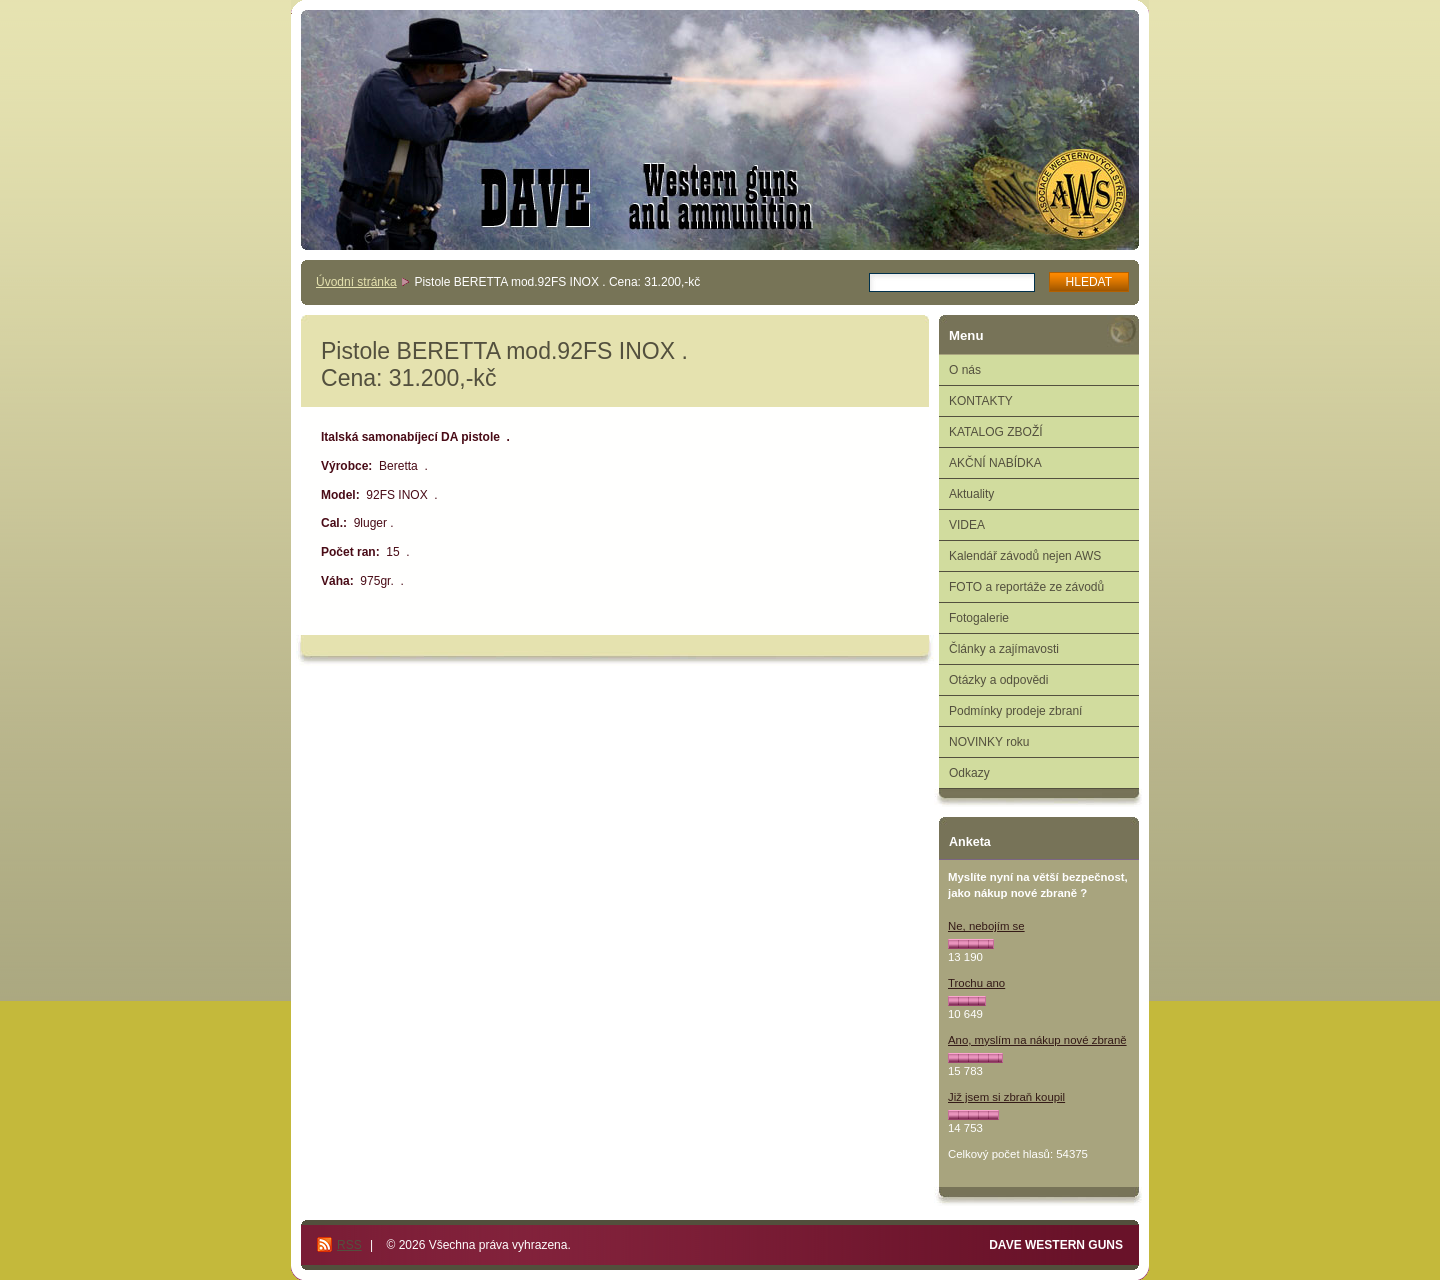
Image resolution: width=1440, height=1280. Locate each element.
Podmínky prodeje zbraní (1015, 711)
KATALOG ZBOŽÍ (996, 432)
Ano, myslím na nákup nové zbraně (1037, 1040)
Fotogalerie (979, 618)
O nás (965, 370)
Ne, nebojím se (986, 926)
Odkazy (969, 773)
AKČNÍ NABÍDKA (995, 463)
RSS (349, 1245)
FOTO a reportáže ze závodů (1026, 587)
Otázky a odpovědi (998, 680)
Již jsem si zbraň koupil (1006, 1097)
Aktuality (971, 494)
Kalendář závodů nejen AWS (1025, 556)
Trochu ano (976, 983)
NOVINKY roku (989, 742)
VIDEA (967, 525)
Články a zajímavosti (1004, 649)
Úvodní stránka (356, 282)
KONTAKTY (981, 401)
